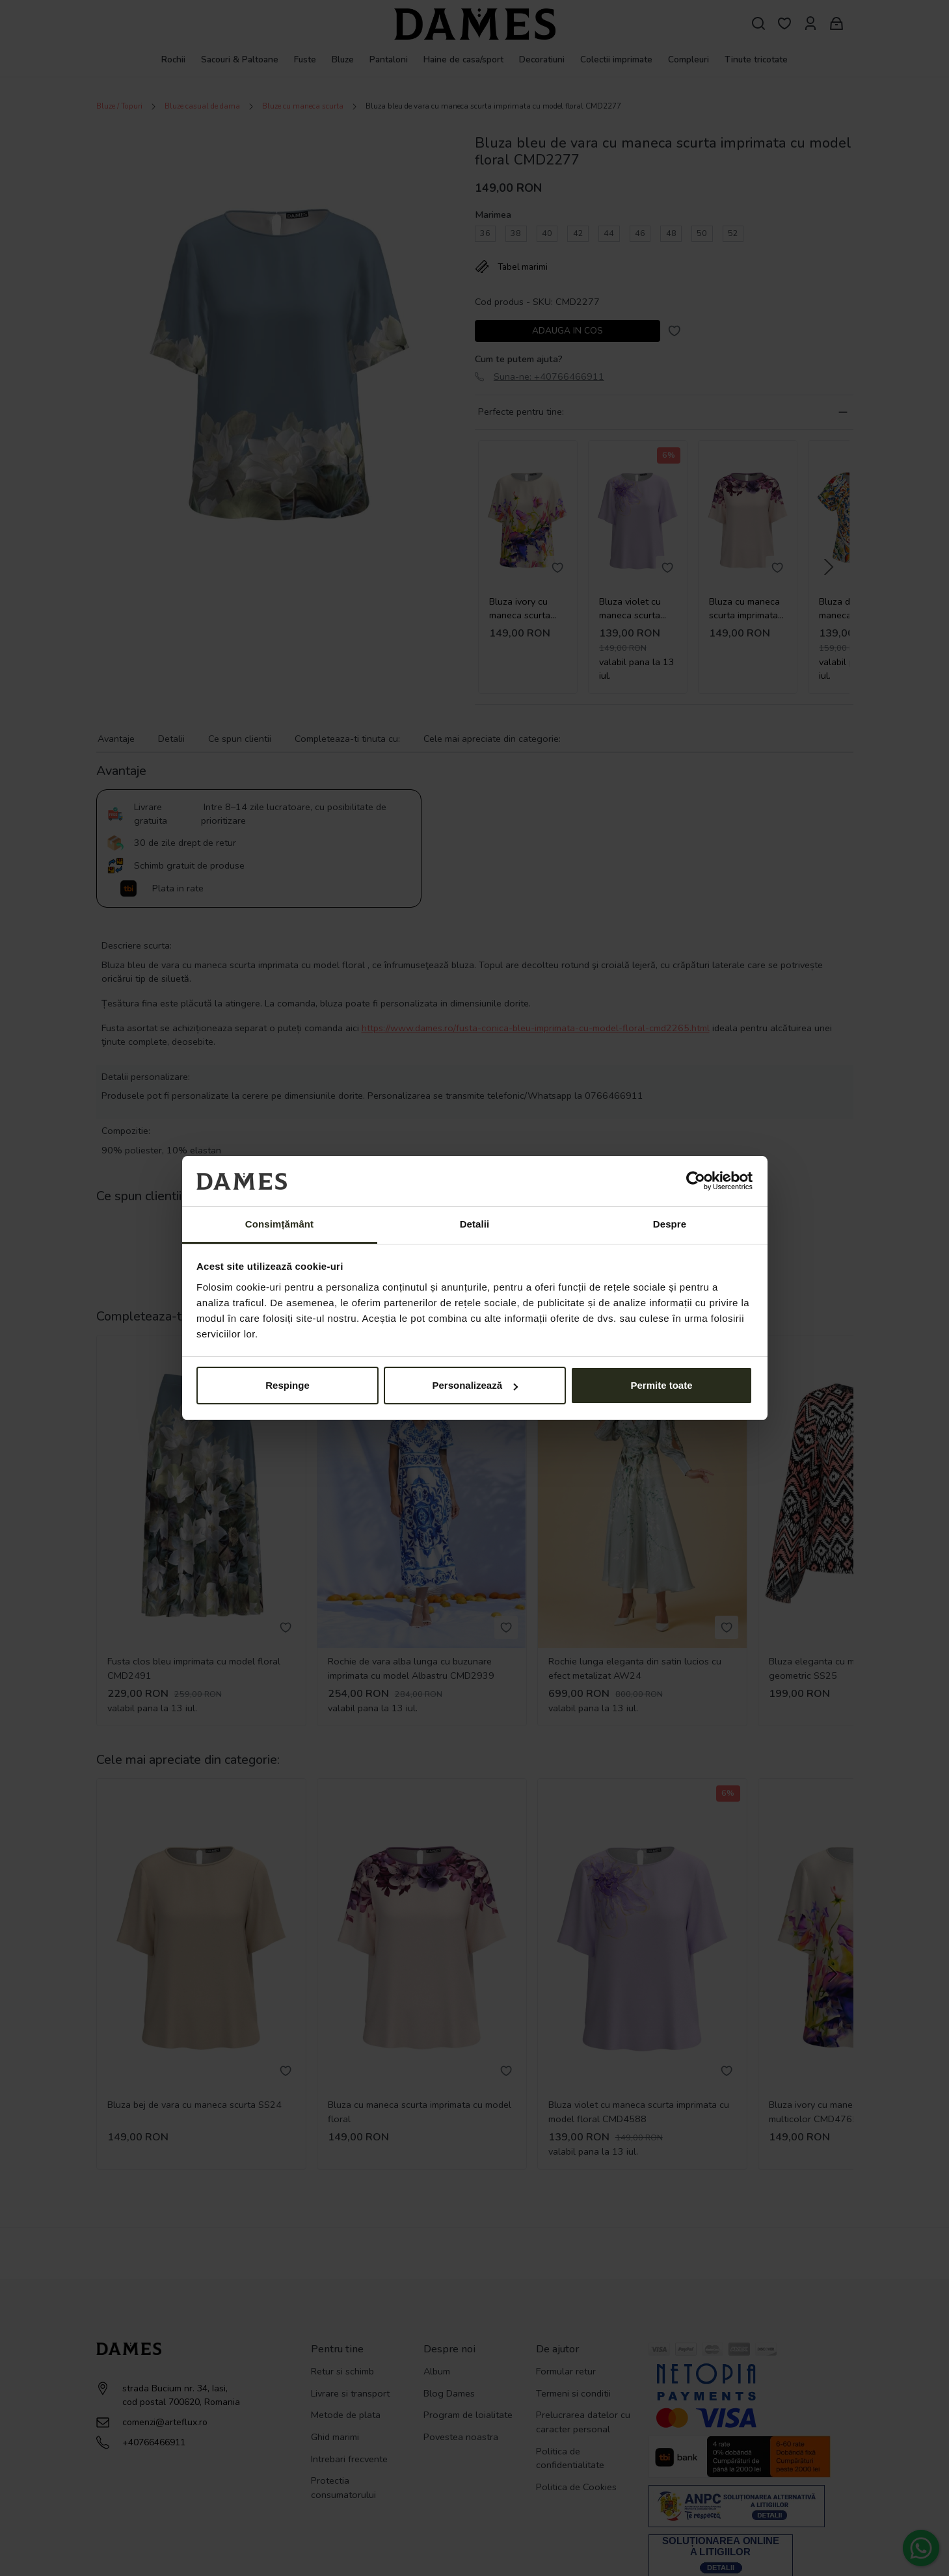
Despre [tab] (669, 1223)
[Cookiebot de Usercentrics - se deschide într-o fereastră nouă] (696, 1180)
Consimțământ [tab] (279, 1223)
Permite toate (661, 1385)
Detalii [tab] (475, 1223)
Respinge (287, 1385)
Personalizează (475, 1385)
